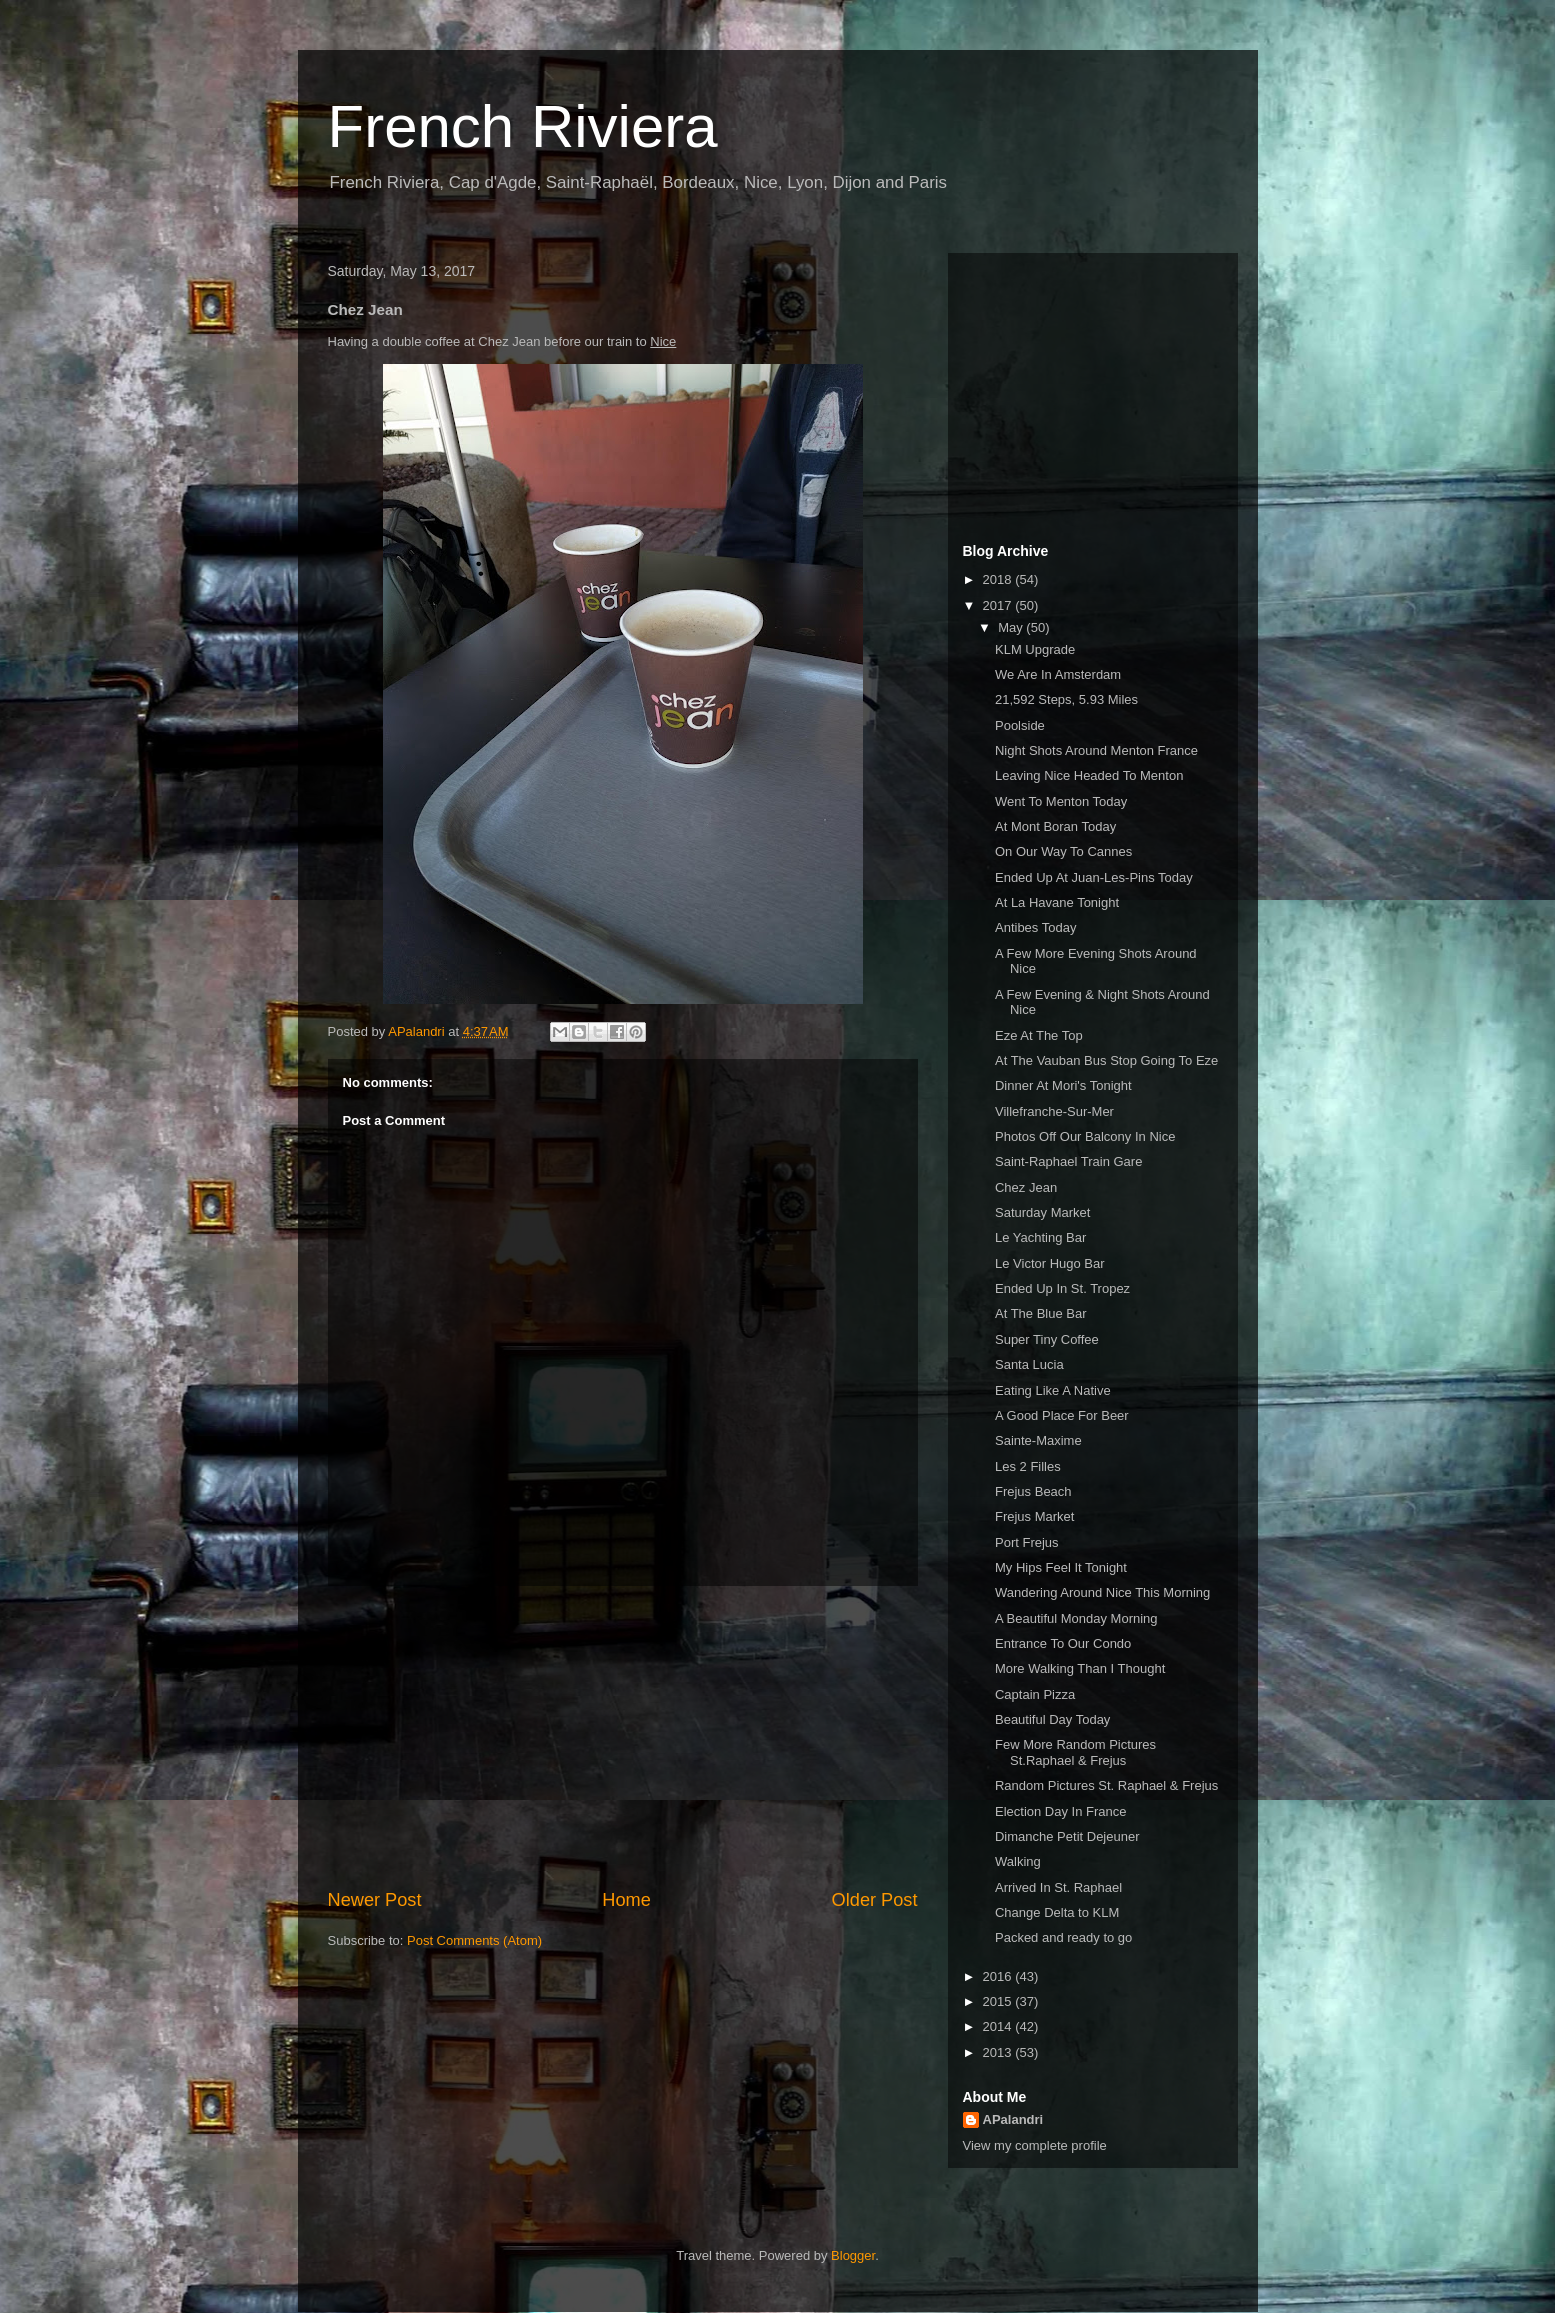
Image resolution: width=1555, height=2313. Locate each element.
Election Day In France (1061, 1811)
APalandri (1013, 2119)
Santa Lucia (1029, 1364)
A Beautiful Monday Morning (1076, 1618)
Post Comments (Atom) (474, 1940)
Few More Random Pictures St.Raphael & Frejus (1075, 1752)
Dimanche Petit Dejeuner (1067, 1836)
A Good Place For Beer (1062, 1415)
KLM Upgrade (1035, 649)
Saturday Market (1042, 1212)
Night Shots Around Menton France (1096, 750)
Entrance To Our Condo (1063, 1643)
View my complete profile (1035, 2145)
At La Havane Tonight (1057, 902)
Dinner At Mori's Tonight (1063, 1085)
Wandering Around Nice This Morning (1102, 1592)
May (1012, 627)
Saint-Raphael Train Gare (1068, 1161)
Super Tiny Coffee (1047, 1339)
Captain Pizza (1035, 1694)
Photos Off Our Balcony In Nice (1085, 1136)
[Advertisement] (623, 1737)
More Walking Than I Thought (1080, 1668)
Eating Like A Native (1053, 1390)
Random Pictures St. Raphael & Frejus (1106, 1785)
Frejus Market (1034, 1516)
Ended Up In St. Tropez (1062, 1288)
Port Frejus (1027, 1542)
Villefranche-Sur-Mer (1054, 1111)
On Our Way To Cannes (1063, 851)
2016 (999, 1976)
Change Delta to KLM (1057, 1912)
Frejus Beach (1033, 1491)
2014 (999, 2026)
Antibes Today (1035, 927)
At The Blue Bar (1041, 1313)
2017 (999, 605)
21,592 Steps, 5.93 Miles (1066, 699)
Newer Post (375, 1900)
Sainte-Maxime (1038, 1440)
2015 (999, 2001)
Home (626, 1900)
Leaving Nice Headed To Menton (1089, 775)
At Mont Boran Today (1055, 826)
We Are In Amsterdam (1058, 674)
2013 (999, 2052)
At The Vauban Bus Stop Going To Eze (1106, 1060)
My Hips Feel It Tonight (1061, 1567)
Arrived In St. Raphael (1058, 1887)
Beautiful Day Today (1052, 1719)
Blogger (853, 2255)
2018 (999, 579)
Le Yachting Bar (1040, 1237)
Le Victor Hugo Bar (1050, 1263)
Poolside (1020, 725)
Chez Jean (1026, 1187)
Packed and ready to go (1063, 1937)
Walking (1018, 1861)
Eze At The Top (1039, 1035)
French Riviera (523, 126)
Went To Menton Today (1061, 801)
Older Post (875, 1900)
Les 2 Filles (1028, 1466)
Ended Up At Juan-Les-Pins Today (1094, 877)
